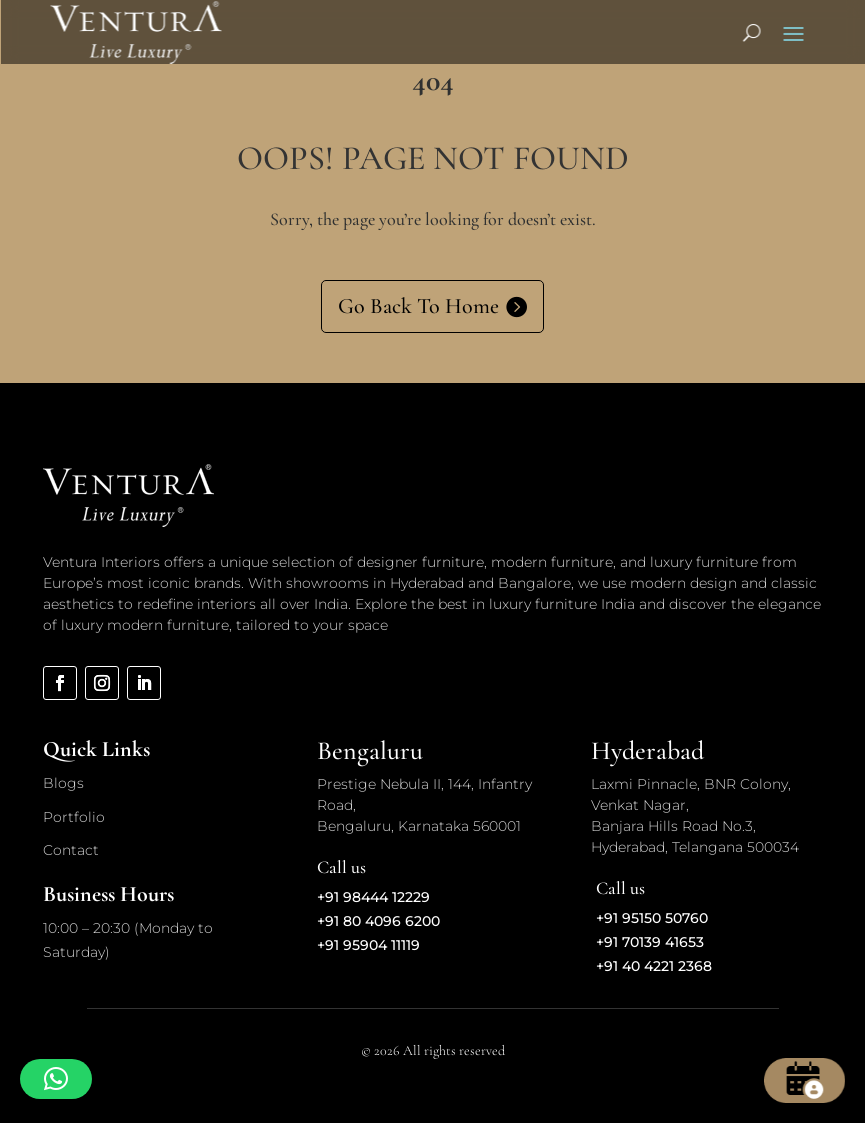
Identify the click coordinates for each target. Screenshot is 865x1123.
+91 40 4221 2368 (654, 966)
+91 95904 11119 (368, 945)
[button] (56, 1079)
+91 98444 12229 (373, 897)
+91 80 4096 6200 (378, 921)
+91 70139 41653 (650, 942)
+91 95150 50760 (652, 918)
